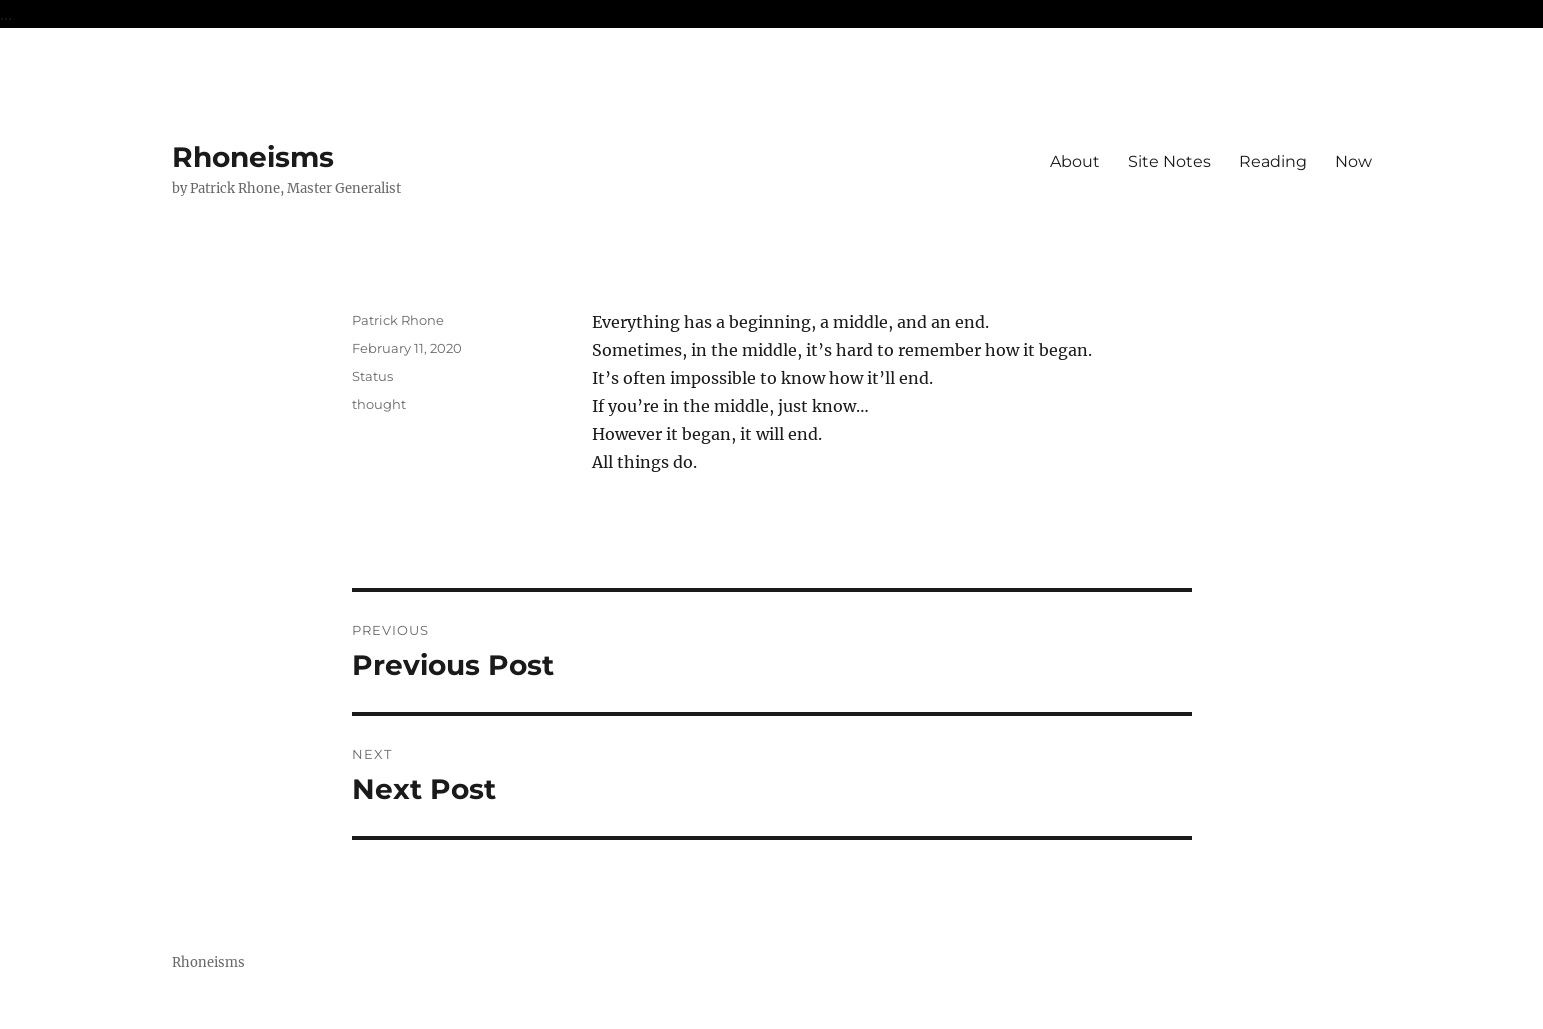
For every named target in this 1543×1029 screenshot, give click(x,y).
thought (379, 404)
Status (372, 376)
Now (1353, 161)
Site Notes (1169, 161)
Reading (1273, 161)
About (1075, 161)
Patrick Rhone (398, 320)
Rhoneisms (253, 157)
